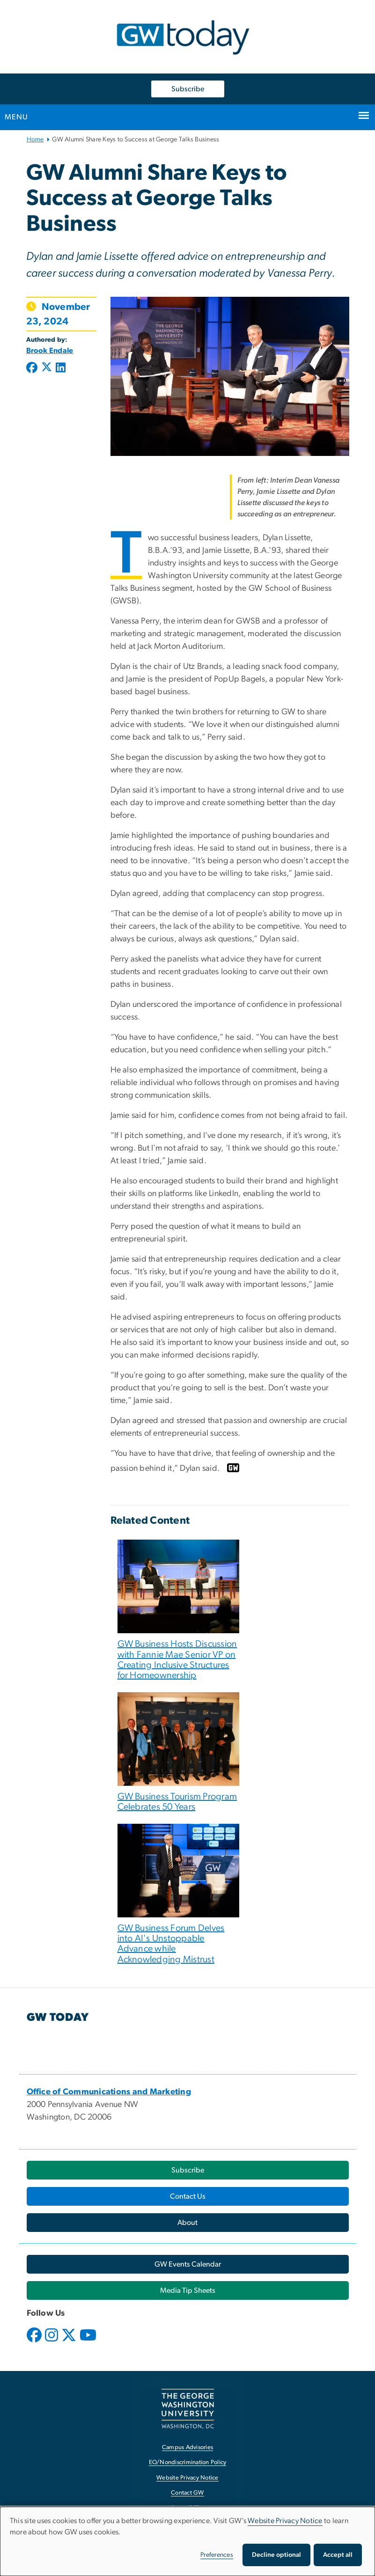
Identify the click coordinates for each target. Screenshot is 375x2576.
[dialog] (187, 2541)
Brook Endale (50, 350)
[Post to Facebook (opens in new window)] (32, 368)
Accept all (338, 2555)
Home (35, 139)
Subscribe (187, 89)
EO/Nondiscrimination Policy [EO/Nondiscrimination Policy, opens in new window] (188, 2462)
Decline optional (276, 2555)
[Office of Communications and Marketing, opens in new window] (109, 2092)
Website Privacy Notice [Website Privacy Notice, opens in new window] (187, 2478)
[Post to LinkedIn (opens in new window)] (60, 368)
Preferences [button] (216, 2555)
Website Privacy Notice (285, 2521)
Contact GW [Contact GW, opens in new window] (187, 2493)
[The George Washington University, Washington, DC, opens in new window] (188, 2409)
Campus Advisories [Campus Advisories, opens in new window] (187, 2447)
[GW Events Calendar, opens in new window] (188, 2264)
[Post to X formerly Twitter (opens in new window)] (46, 368)
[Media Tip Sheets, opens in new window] (188, 2290)
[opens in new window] (35, 2342)
